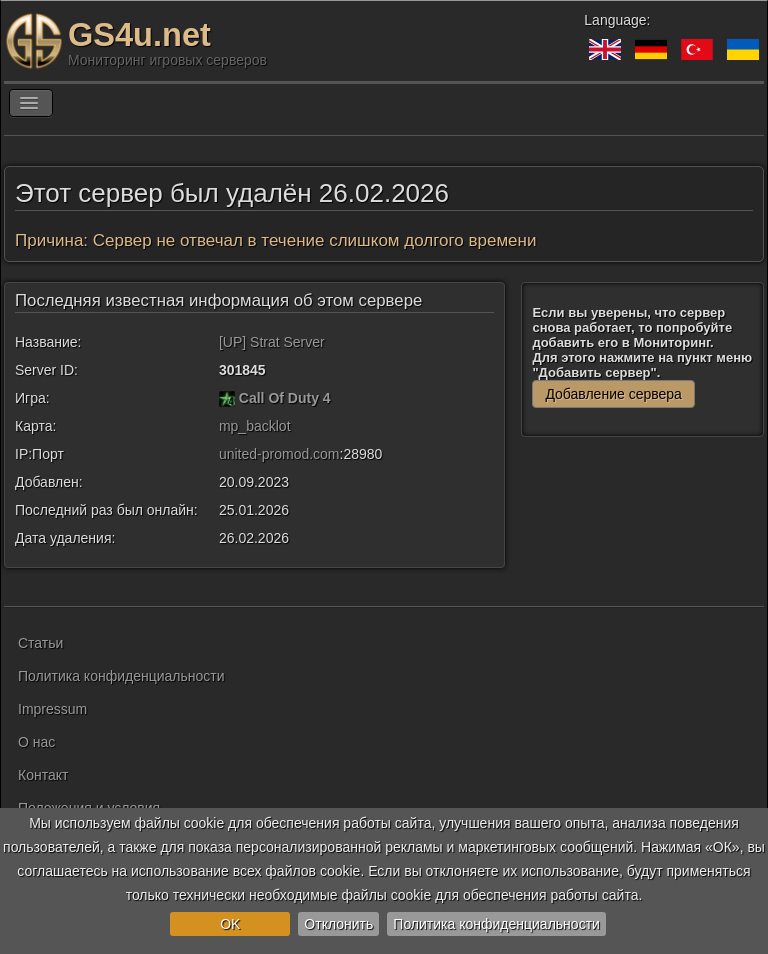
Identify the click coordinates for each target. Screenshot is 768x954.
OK (230, 924)
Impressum (52, 709)
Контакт (43, 775)
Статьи (40, 643)
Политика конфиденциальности (496, 924)
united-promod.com (279, 454)
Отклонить (338, 924)
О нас (36, 742)
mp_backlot (255, 426)
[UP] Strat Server (272, 342)
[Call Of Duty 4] (227, 398)
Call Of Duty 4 (285, 398)
